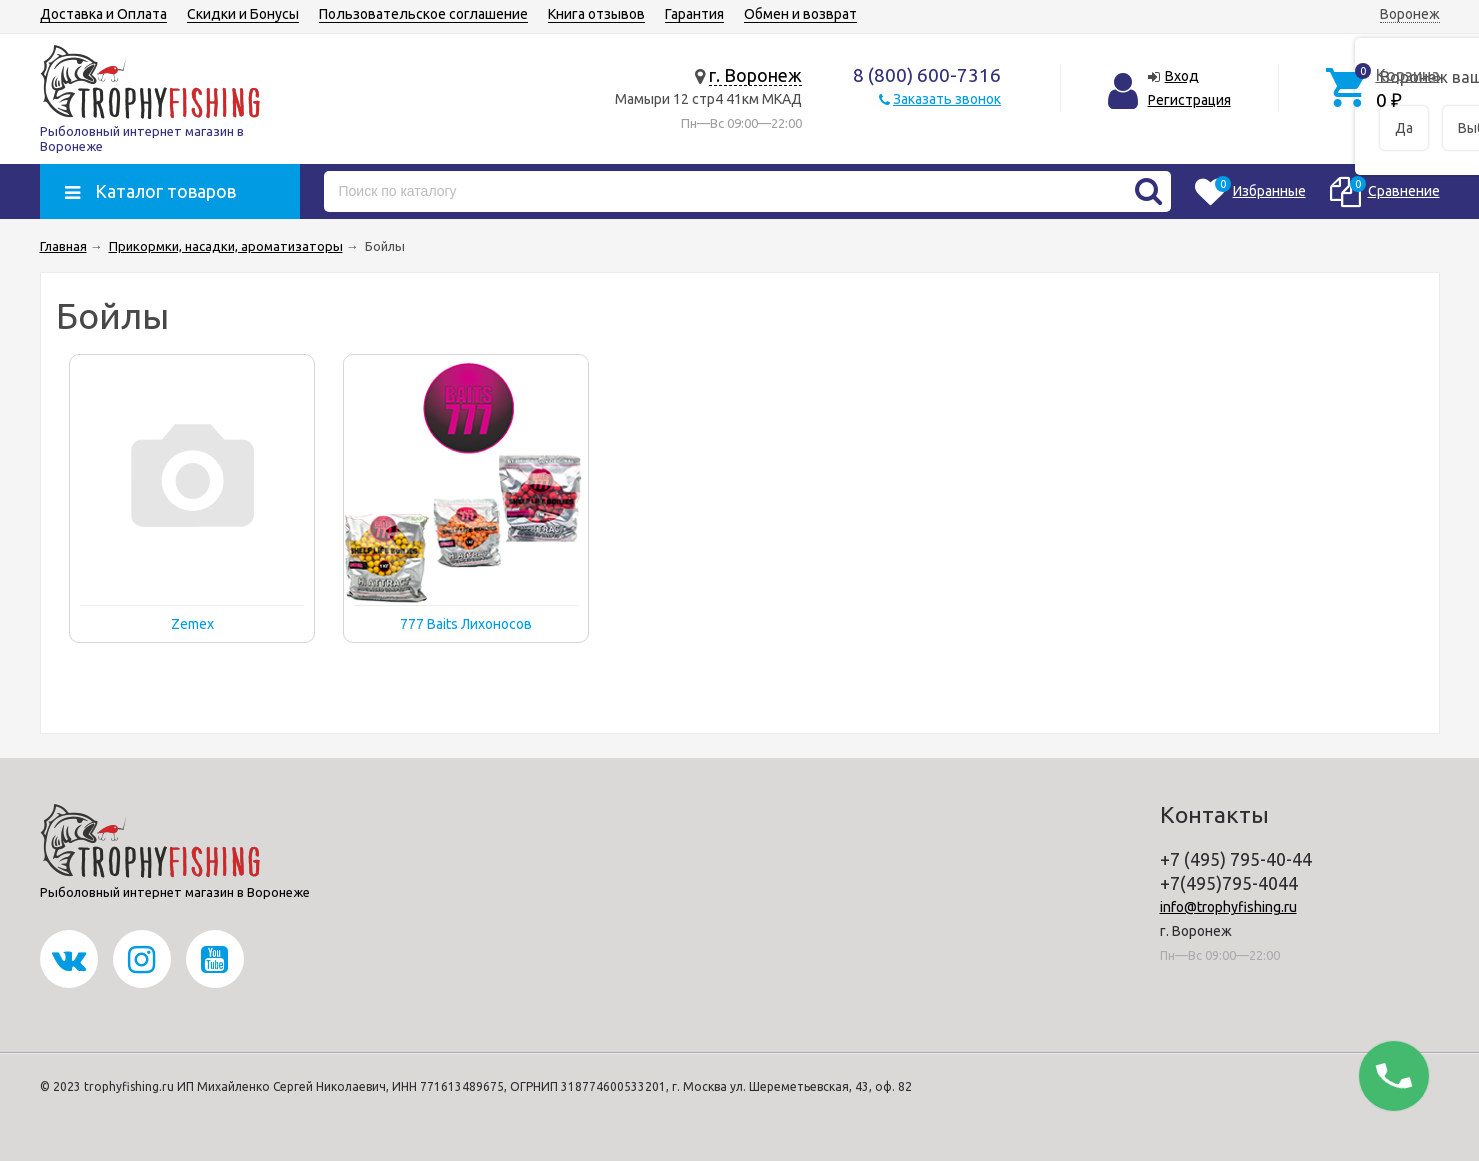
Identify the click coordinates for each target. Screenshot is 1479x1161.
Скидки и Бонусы (243, 14)
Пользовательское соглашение (423, 14)
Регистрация (1189, 100)
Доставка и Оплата (103, 14)
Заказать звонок (947, 99)
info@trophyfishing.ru (1228, 907)
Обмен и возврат (800, 14)
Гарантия (694, 14)
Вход (1182, 76)
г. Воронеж (755, 75)
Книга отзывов (596, 14)
